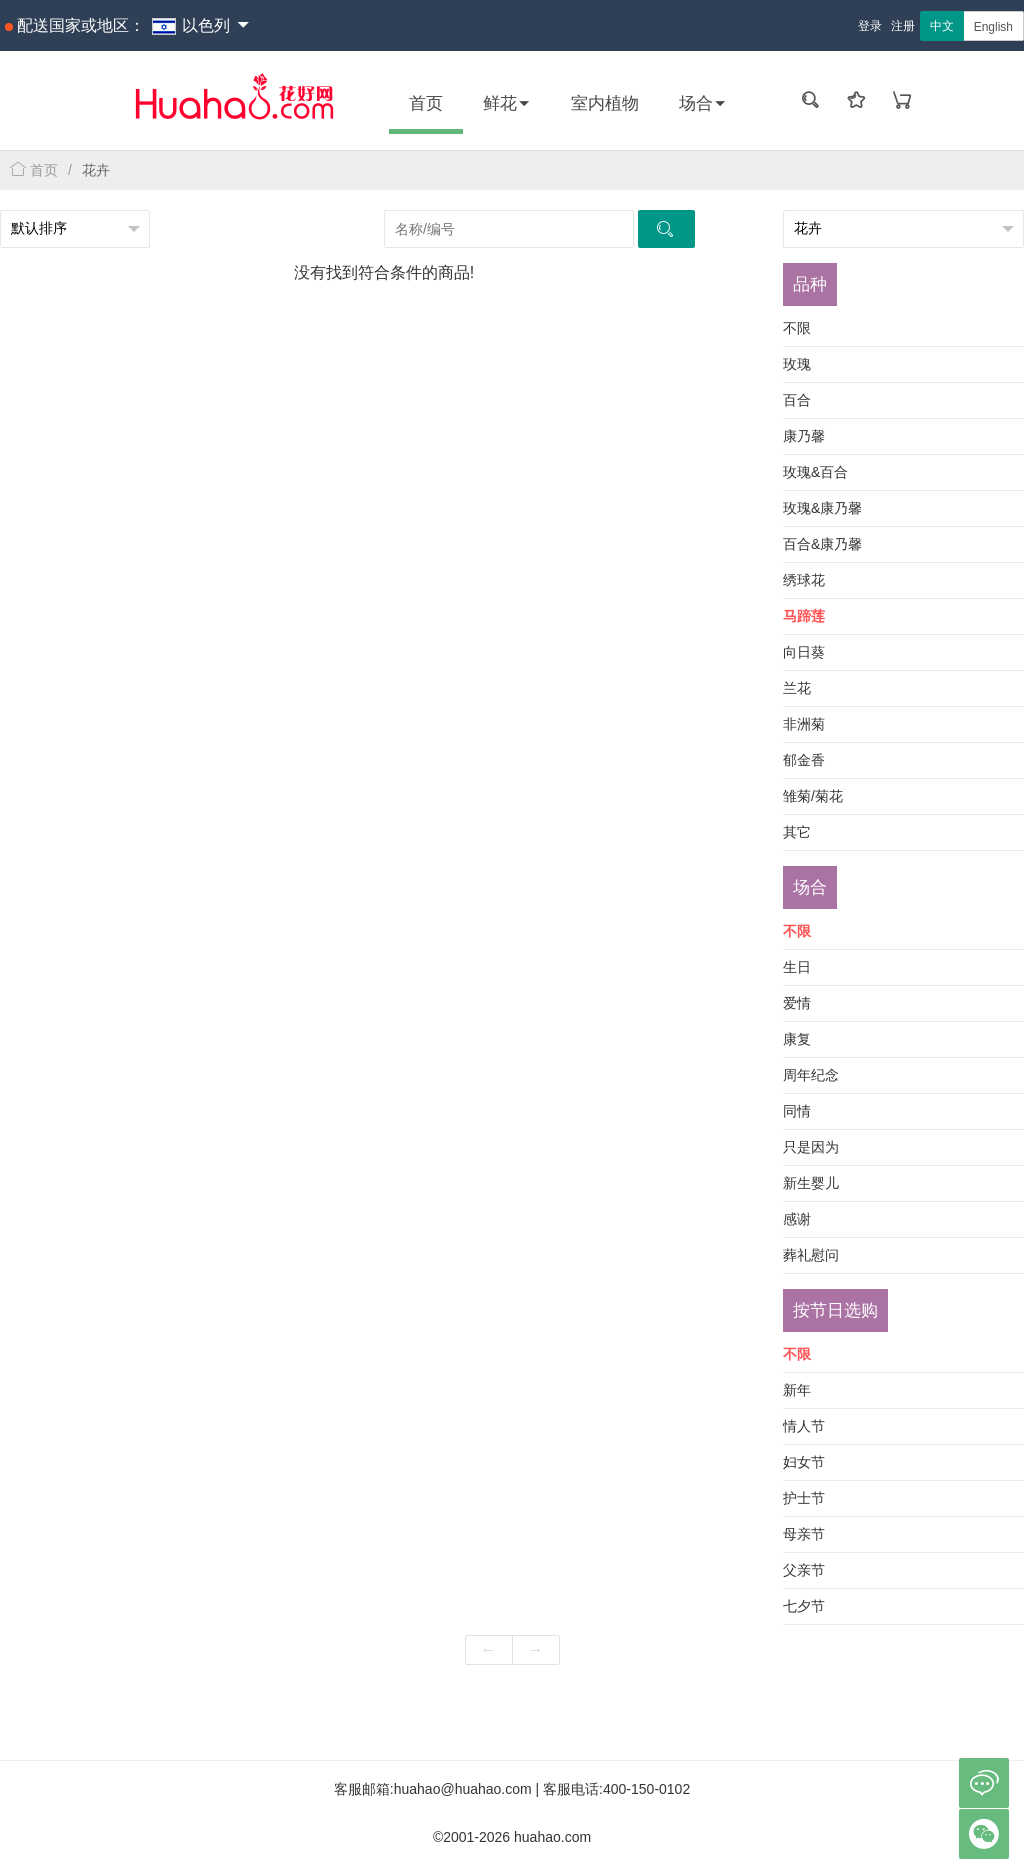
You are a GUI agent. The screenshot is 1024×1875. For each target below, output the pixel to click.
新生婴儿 (811, 1183)
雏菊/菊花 (813, 796)
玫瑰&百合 (815, 472)
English (993, 27)
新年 (797, 1390)
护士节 (804, 1498)
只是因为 (811, 1147)
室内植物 (605, 103)
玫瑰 (797, 364)
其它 (797, 832)
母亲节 (804, 1534)
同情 (797, 1111)
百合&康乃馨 (822, 544)
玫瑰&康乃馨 (822, 508)
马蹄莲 (804, 616)
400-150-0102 (646, 1789)
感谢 (797, 1219)
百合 (797, 400)
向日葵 (804, 652)
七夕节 (804, 1606)
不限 (797, 328)
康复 (797, 1039)
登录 (870, 26)
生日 (797, 967)
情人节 (804, 1426)
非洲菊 (804, 724)
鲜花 (507, 103)
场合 (703, 103)
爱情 (797, 1003)
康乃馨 (804, 436)
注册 (903, 26)
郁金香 (804, 760)
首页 (426, 103)
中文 (942, 26)
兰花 (797, 688)
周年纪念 (811, 1075)
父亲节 (804, 1570)
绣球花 (804, 580)
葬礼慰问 (811, 1255)
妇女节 (804, 1462)
